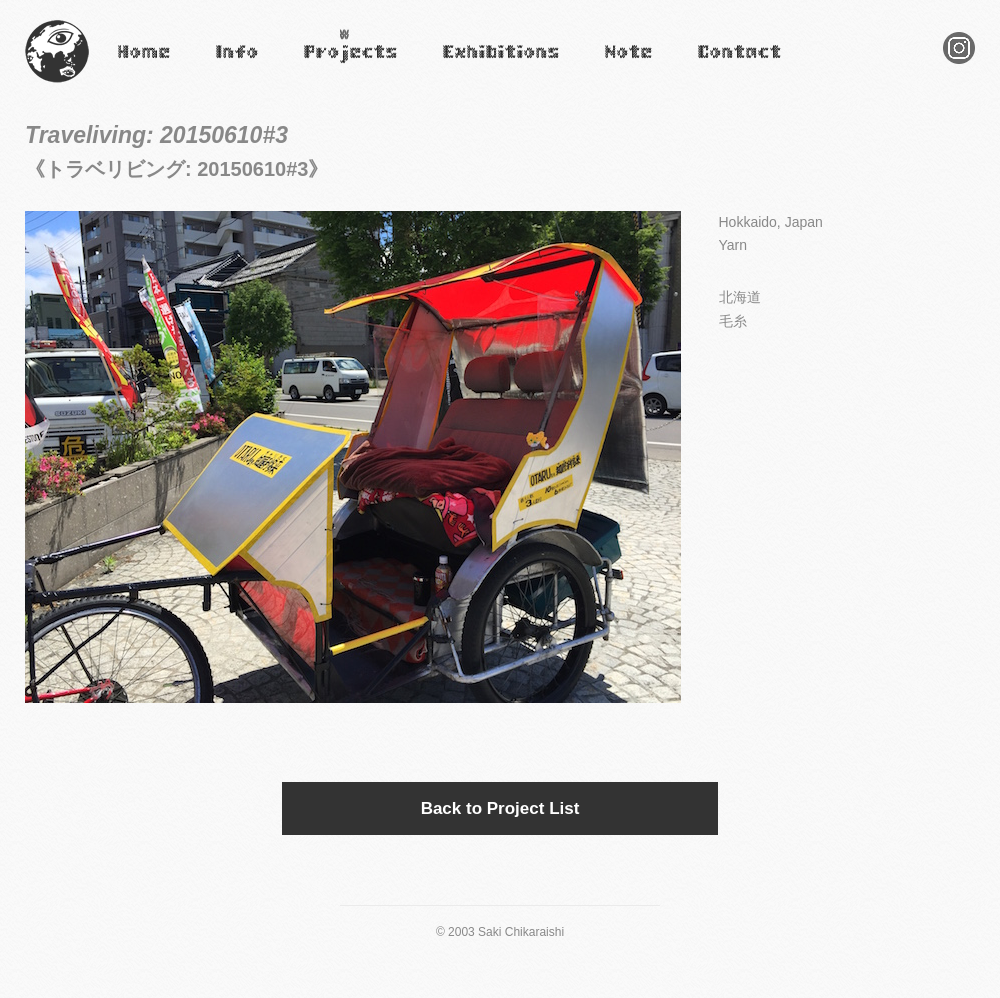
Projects (325, 65)
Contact (718, 65)
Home (132, 65)
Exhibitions (473, 65)
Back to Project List (500, 808)
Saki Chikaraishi (57, 83)
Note (616, 65)
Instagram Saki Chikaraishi (959, 63)
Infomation (236, 65)
